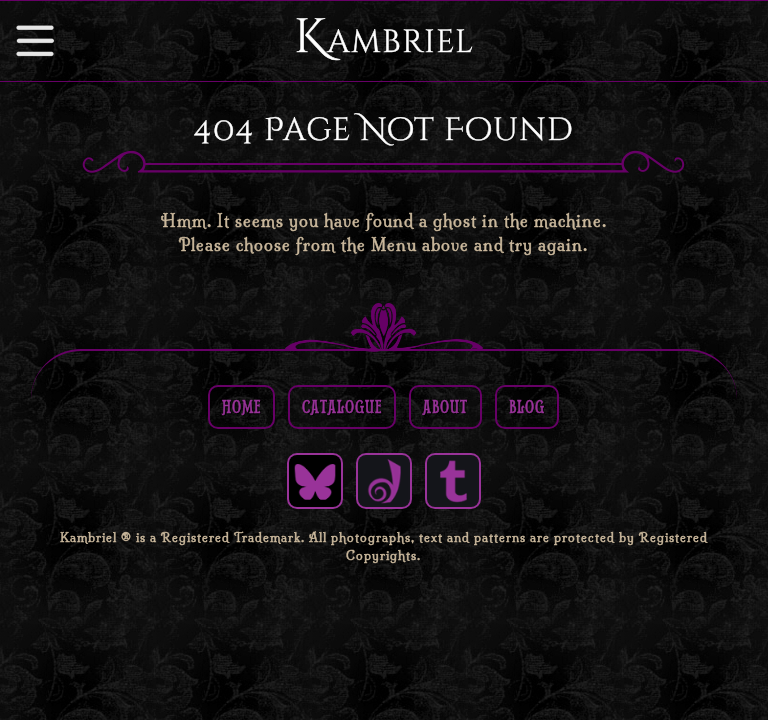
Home (241, 406)
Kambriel (384, 37)
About (445, 406)
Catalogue (342, 406)
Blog (527, 406)
